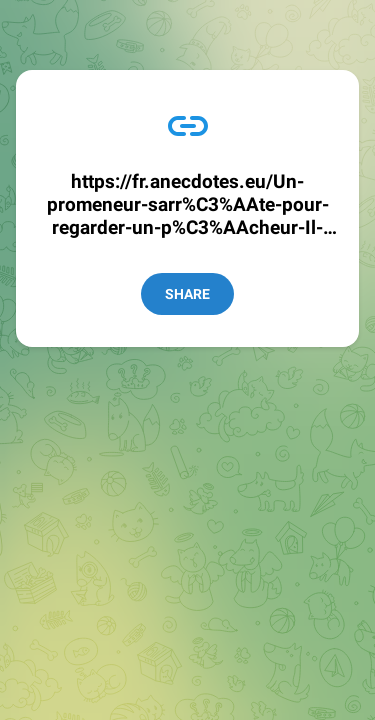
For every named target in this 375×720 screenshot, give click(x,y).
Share (187, 294)
